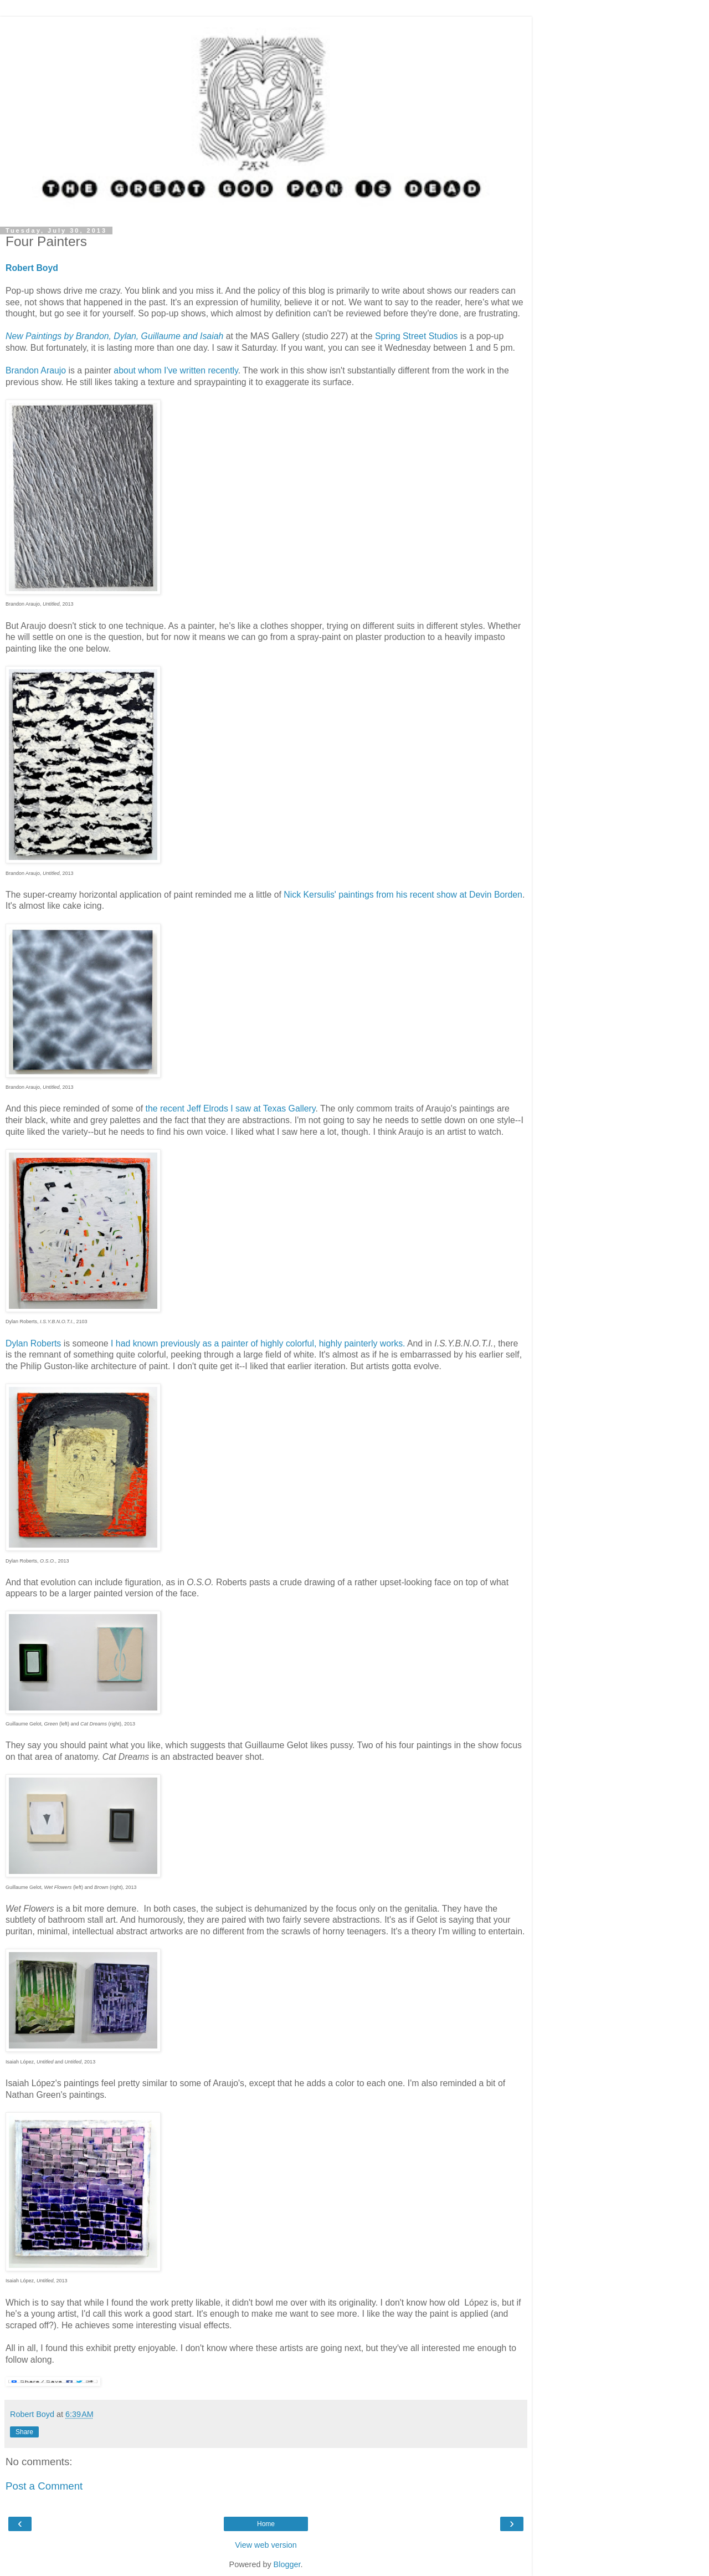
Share (24, 2432)
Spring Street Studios (416, 336)
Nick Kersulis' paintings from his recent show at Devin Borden (403, 894)
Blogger (287, 2564)
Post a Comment (44, 2486)
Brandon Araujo (37, 370)
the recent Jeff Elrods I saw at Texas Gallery (231, 1108)
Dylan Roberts (33, 1343)
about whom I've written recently (174, 370)
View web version (266, 2545)
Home (266, 2524)
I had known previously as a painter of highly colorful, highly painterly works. (258, 1343)
